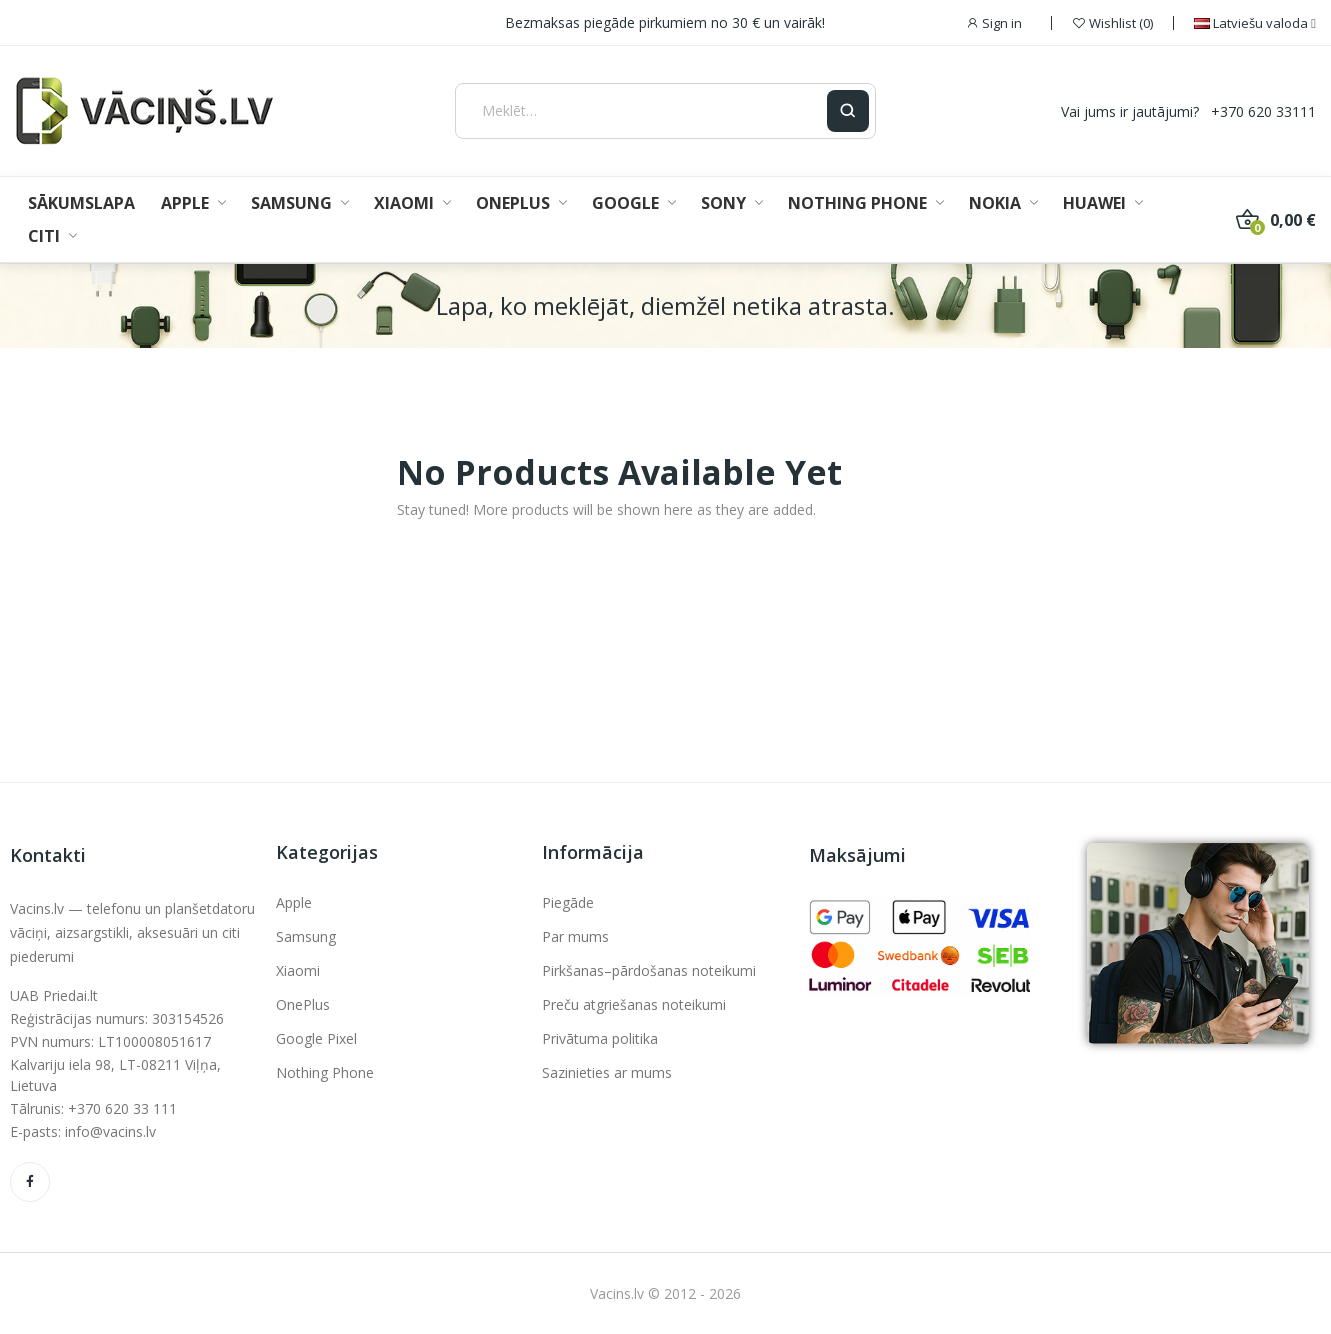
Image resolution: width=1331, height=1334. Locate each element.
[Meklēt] (641, 111)
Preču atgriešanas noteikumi (634, 1004)
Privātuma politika (600, 1038)
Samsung (306, 936)
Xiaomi (298, 970)
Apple (294, 902)
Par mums (575, 936)
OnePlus (303, 1004)
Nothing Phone (325, 1072)
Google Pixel (316, 1038)
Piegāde (568, 902)
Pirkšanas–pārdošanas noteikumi (649, 970)
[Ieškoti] (848, 111)
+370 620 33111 (1263, 111)
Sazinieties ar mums (607, 1072)
